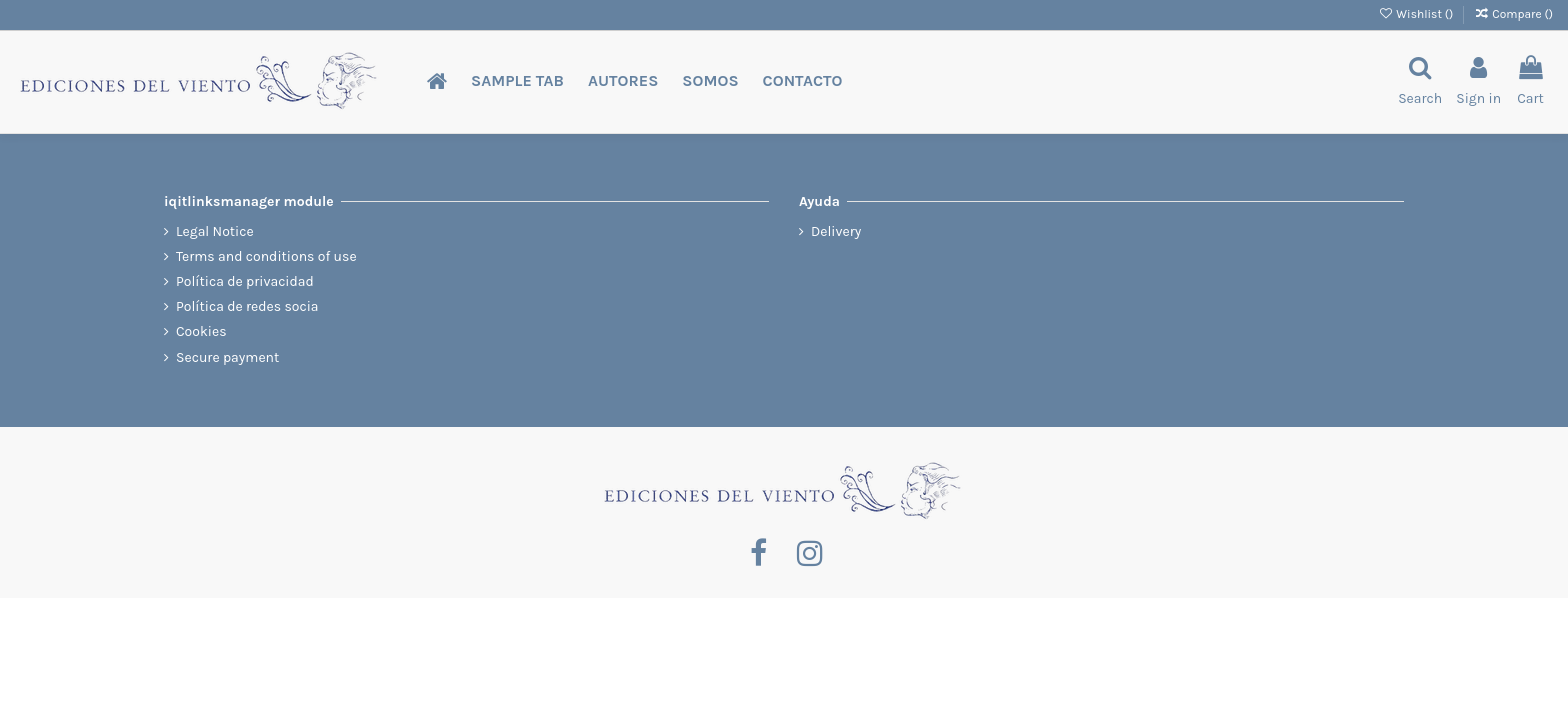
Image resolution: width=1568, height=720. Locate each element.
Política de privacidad (245, 281)
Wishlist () (1417, 14)
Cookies (201, 331)
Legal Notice (215, 231)
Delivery (836, 231)
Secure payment (227, 357)
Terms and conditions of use (266, 256)
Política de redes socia (247, 306)
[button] (517, 81)
